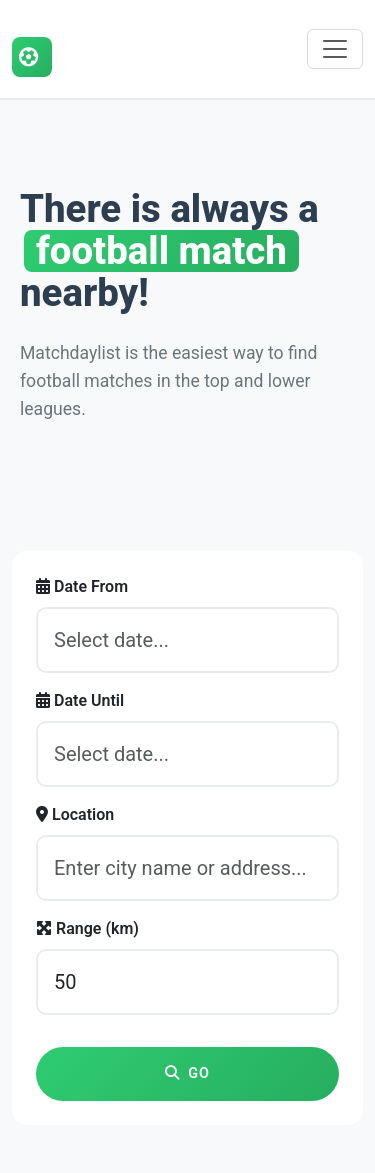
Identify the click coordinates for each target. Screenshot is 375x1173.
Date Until (80, 700)
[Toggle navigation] (335, 49)
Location (75, 814)
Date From (82, 586)
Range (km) (87, 928)
